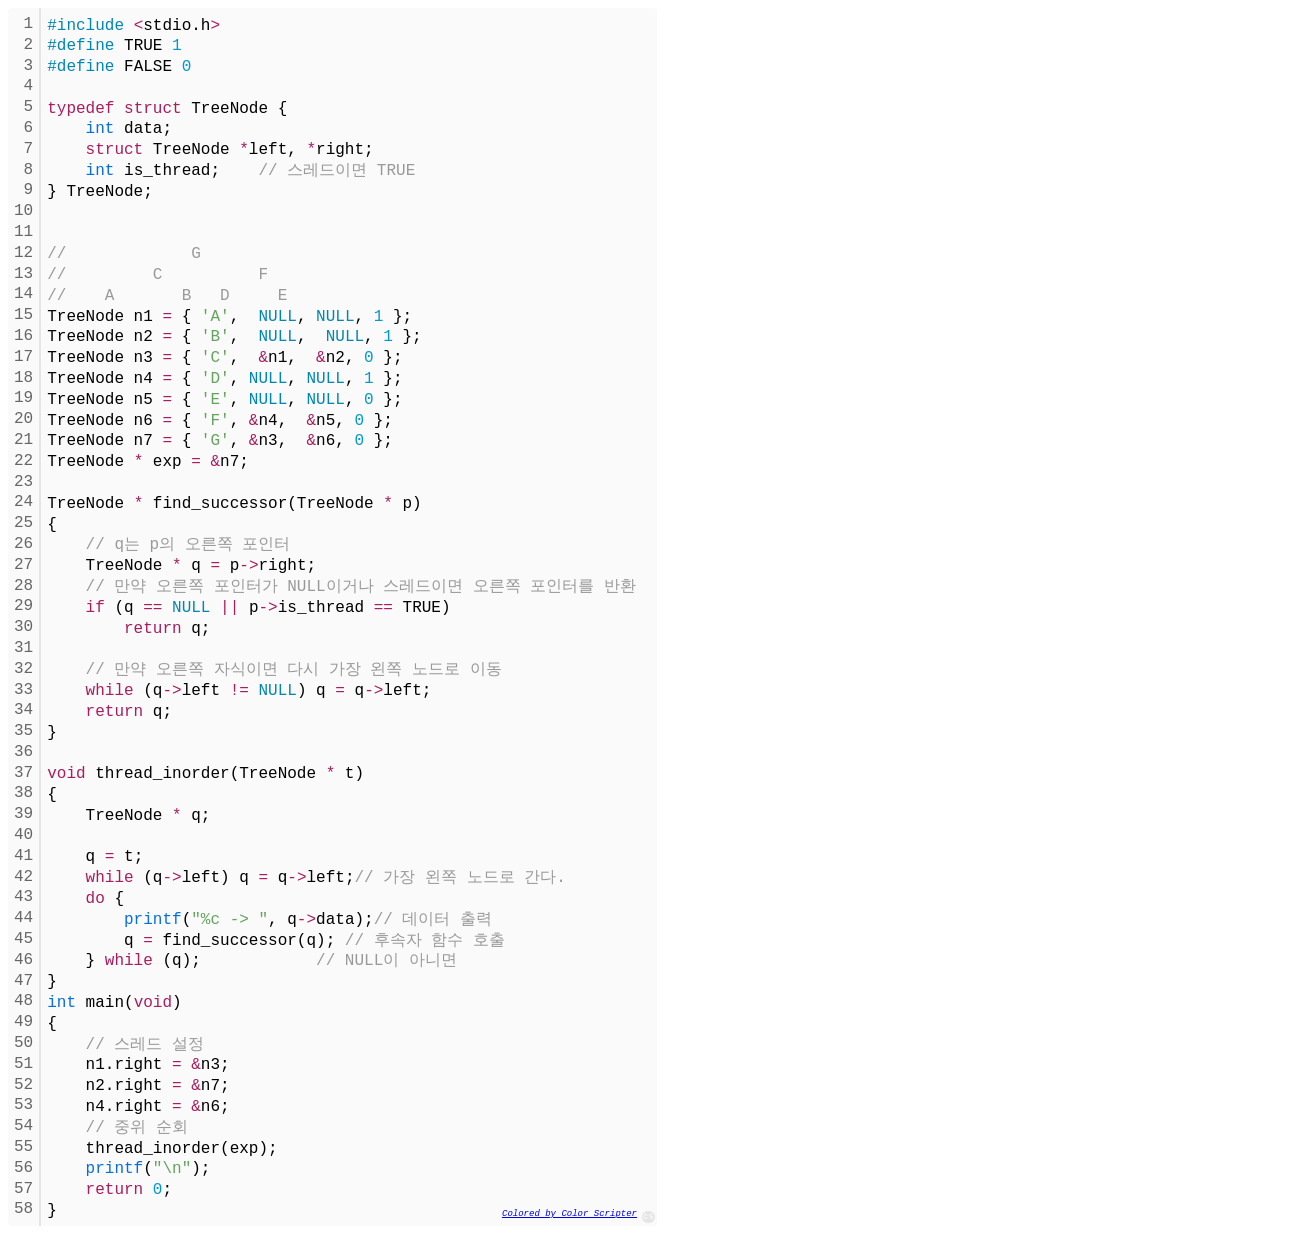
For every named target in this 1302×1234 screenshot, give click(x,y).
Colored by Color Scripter (569, 1214)
